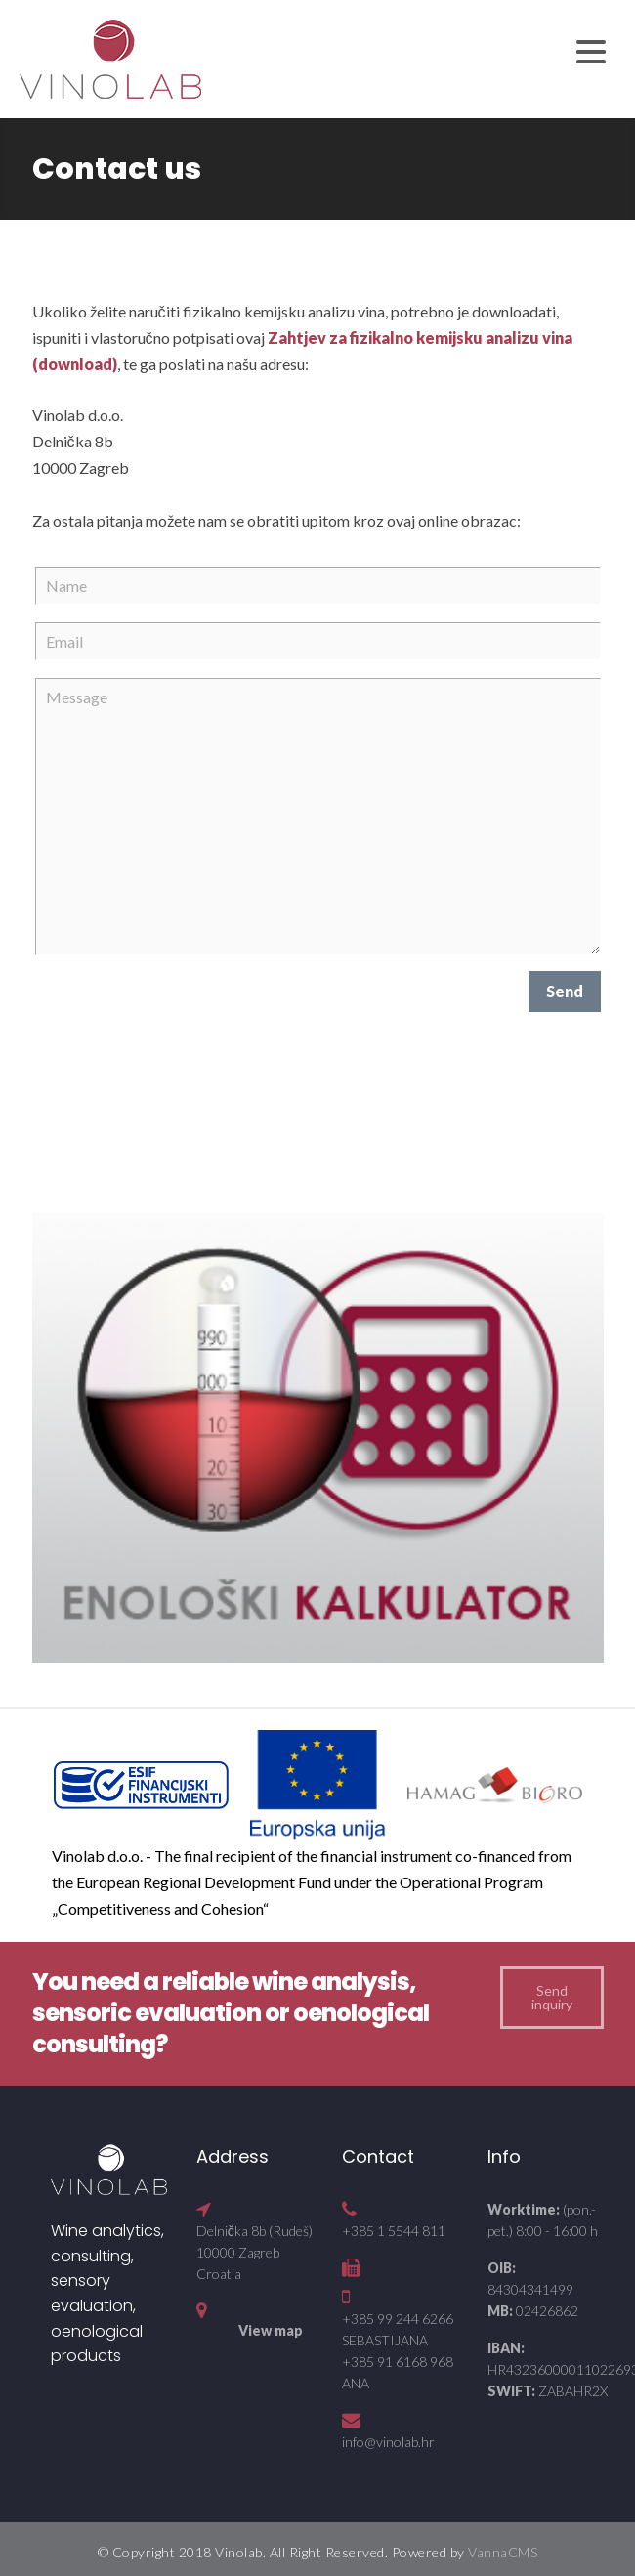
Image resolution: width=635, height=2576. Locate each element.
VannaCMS (502, 2552)
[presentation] (183, 1009)
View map (270, 2330)
